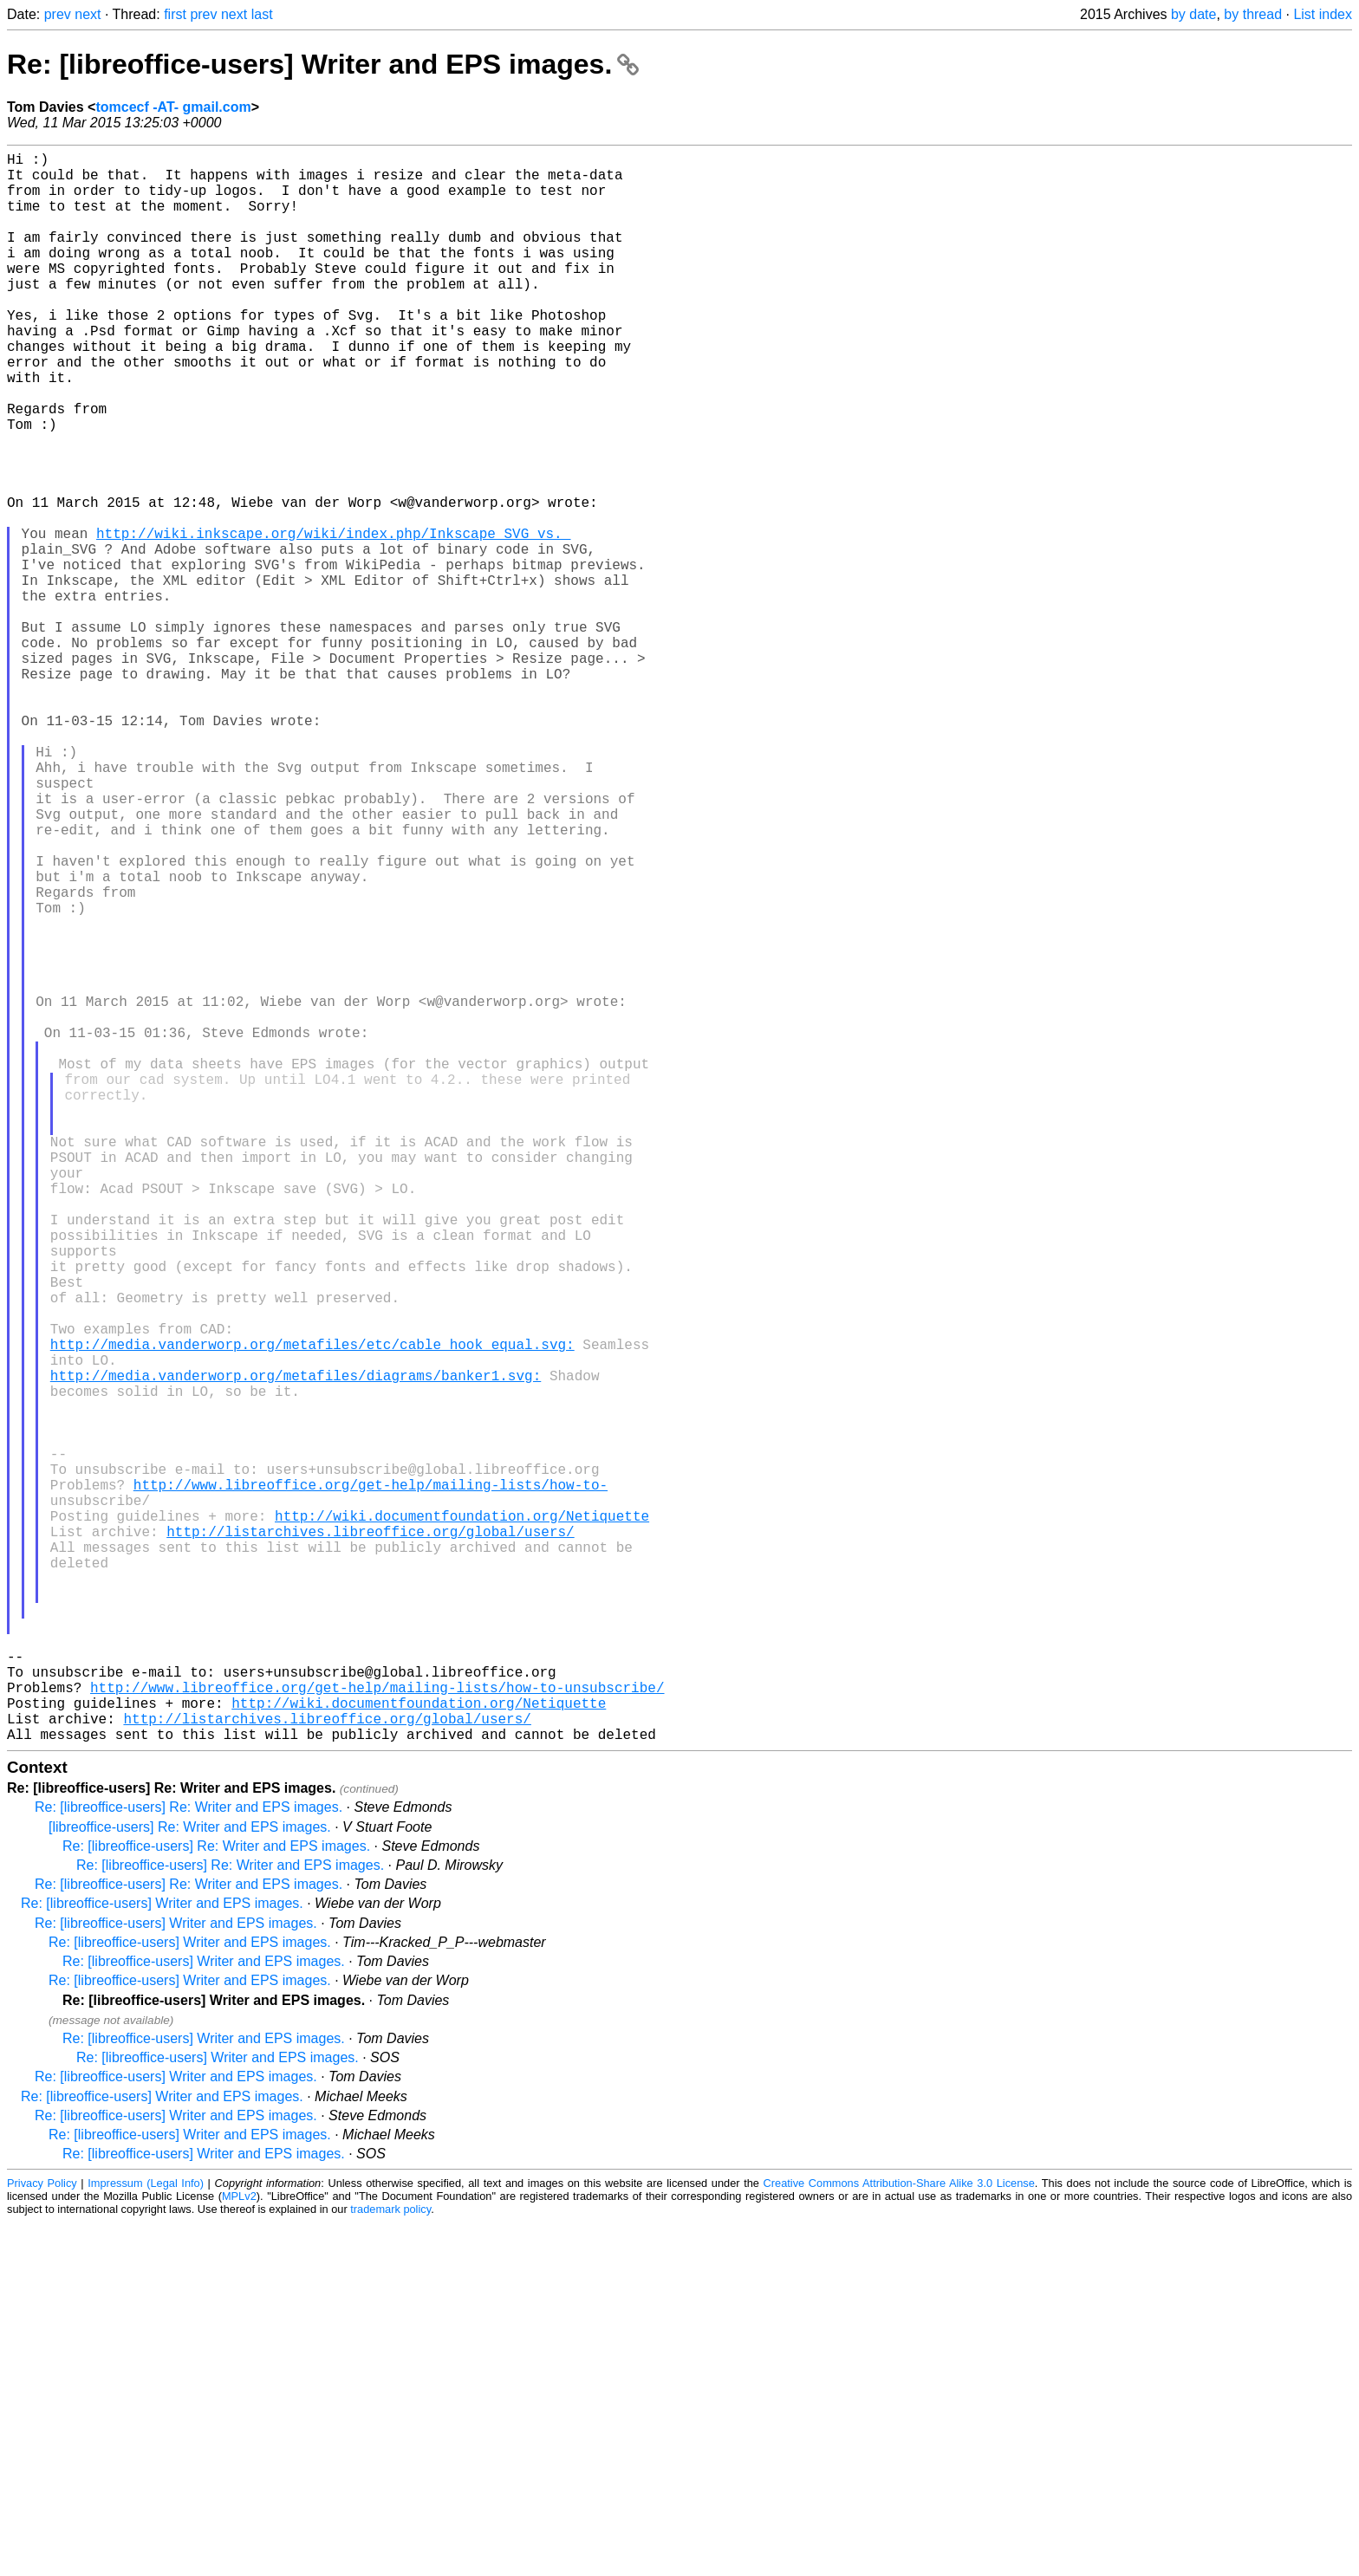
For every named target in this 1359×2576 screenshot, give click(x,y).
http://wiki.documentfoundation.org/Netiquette (462, 1820)
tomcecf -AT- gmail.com (172, 107)
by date (1193, 14)
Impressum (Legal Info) (146, 2536)
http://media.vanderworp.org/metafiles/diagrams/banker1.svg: (295, 1648)
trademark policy (390, 2562)
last (262, 14)
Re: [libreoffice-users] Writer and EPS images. (323, 64)
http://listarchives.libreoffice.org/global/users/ (370, 1839)
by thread (1253, 14)
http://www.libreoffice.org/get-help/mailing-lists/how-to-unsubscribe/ (377, 2030)
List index (1322, 14)
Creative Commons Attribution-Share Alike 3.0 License (899, 2536)
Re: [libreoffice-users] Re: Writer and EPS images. (188, 2160)
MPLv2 (239, 2549)
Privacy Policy (42, 2536)
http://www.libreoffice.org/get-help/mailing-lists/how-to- (370, 1782)
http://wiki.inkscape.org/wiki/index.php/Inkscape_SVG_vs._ (333, 619)
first (175, 14)
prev (57, 14)
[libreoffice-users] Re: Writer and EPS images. (190, 2180)
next (88, 14)
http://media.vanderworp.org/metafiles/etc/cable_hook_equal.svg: (312, 1610)
